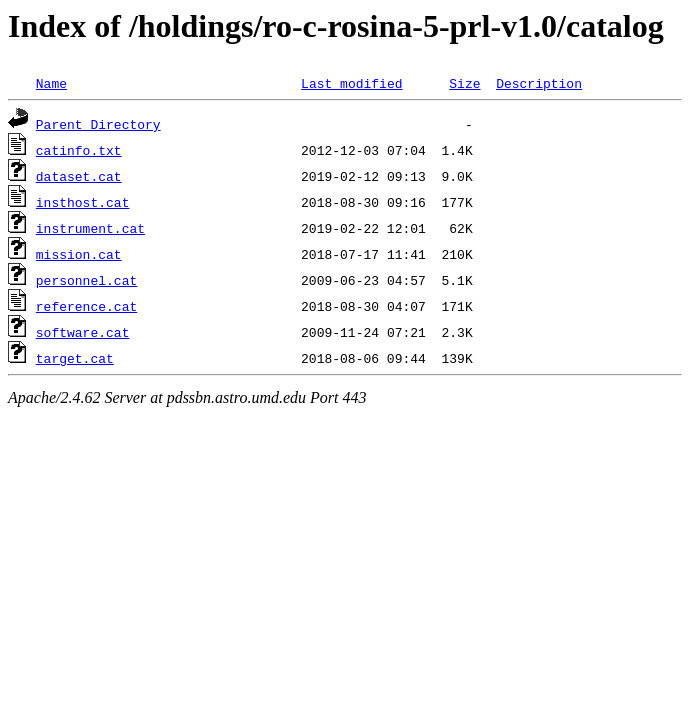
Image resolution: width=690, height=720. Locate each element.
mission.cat (79, 254)
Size (464, 83)
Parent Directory (98, 124)
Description (539, 83)
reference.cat (86, 306)
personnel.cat (86, 280)
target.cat (75, 358)
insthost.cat (83, 202)
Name (51, 83)
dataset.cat (79, 176)
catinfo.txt (79, 150)
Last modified (351, 83)
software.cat (83, 332)
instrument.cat (90, 228)
